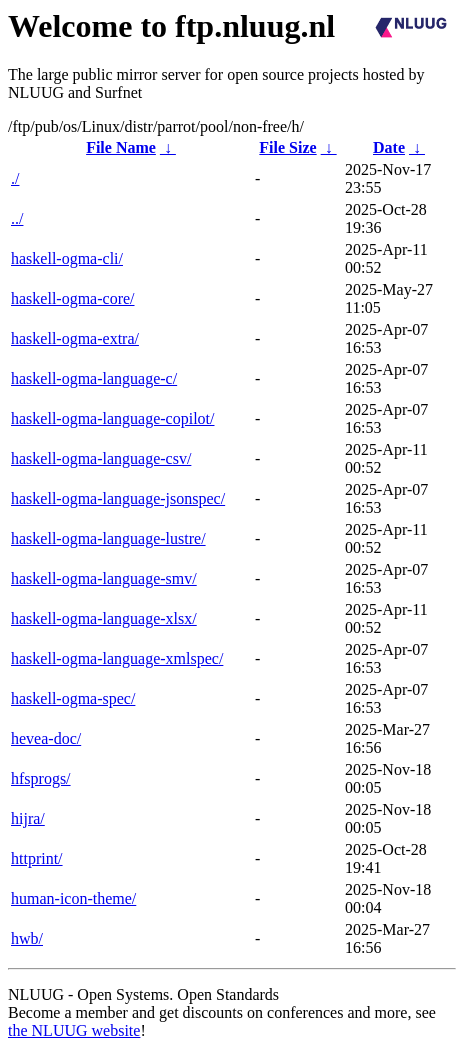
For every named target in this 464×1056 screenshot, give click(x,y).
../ (17, 218)
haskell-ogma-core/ (73, 298)
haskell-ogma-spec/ (73, 698)
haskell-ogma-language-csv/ (101, 458)
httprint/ (37, 858)
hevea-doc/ (46, 738)
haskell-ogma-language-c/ (94, 378)
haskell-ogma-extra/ (75, 338)
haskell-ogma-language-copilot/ (112, 418)
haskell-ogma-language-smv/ (104, 578)
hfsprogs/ (41, 778)
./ (15, 178)
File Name (121, 147)
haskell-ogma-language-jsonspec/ (118, 498)
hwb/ (27, 938)
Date (389, 147)
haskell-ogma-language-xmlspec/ (117, 658)
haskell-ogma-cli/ (67, 258)
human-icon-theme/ (73, 898)
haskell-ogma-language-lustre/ (108, 538)
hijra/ (28, 818)
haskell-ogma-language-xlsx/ (104, 618)
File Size (287, 147)
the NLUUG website (74, 1030)
